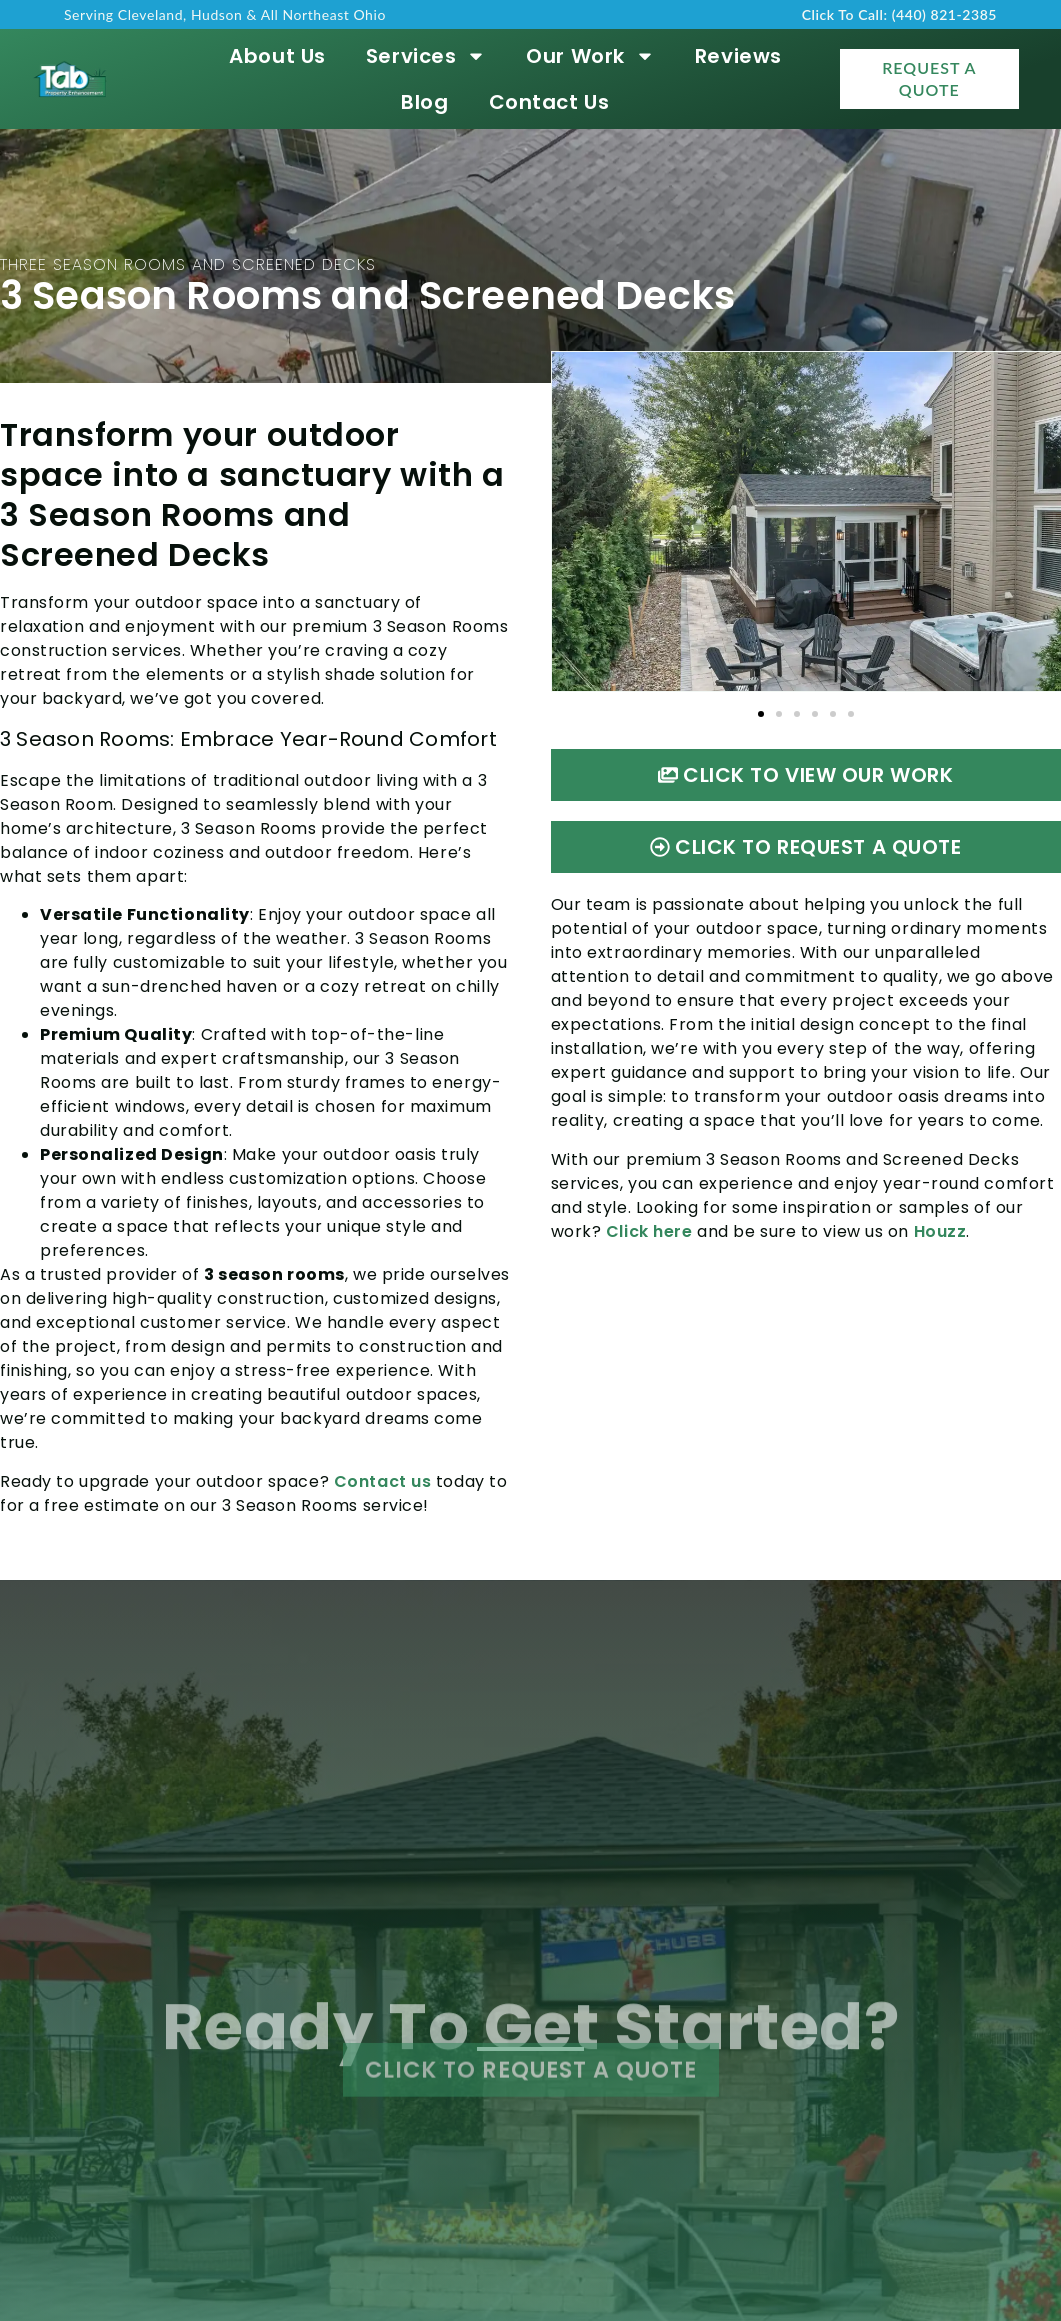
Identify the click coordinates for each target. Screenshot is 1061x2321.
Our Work (590, 56)
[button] (761, 714)
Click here (649, 1231)
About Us (277, 56)
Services (426, 56)
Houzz (940, 1231)
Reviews (738, 56)
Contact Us (549, 102)
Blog (424, 102)
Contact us (383, 1481)
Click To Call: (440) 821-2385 (899, 14)
